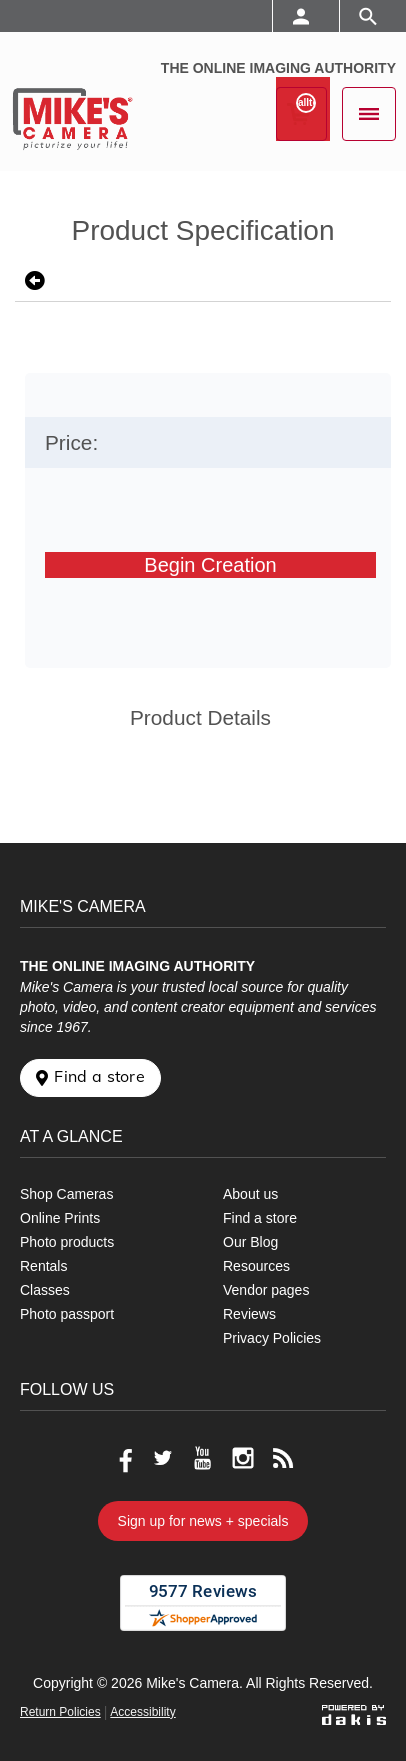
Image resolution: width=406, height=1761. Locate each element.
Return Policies (60, 1712)
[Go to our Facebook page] (123, 1458)
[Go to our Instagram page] (243, 1458)
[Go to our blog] (283, 1458)
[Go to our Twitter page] (163, 1458)
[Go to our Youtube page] (203, 1458)
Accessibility (142, 1712)
